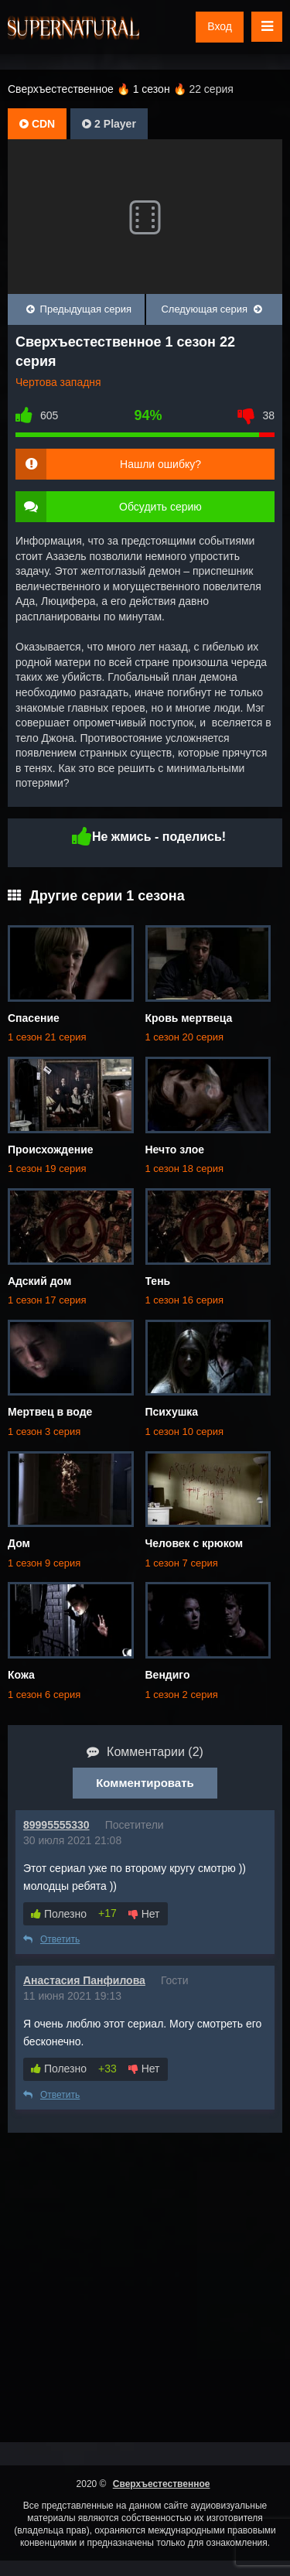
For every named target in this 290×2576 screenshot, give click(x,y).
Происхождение (51, 1149)
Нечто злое (175, 1149)
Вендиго (167, 1675)
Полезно (59, 1914)
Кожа (21, 1675)
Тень (158, 1281)
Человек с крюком (194, 1543)
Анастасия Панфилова (84, 1980)
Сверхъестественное (161, 2484)
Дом (19, 1543)
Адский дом (39, 1281)
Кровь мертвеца (189, 1018)
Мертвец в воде (50, 1412)
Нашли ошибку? (160, 464)
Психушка (172, 1412)
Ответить (51, 1939)
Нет (144, 1914)
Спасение (34, 1018)
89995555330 (56, 1825)
